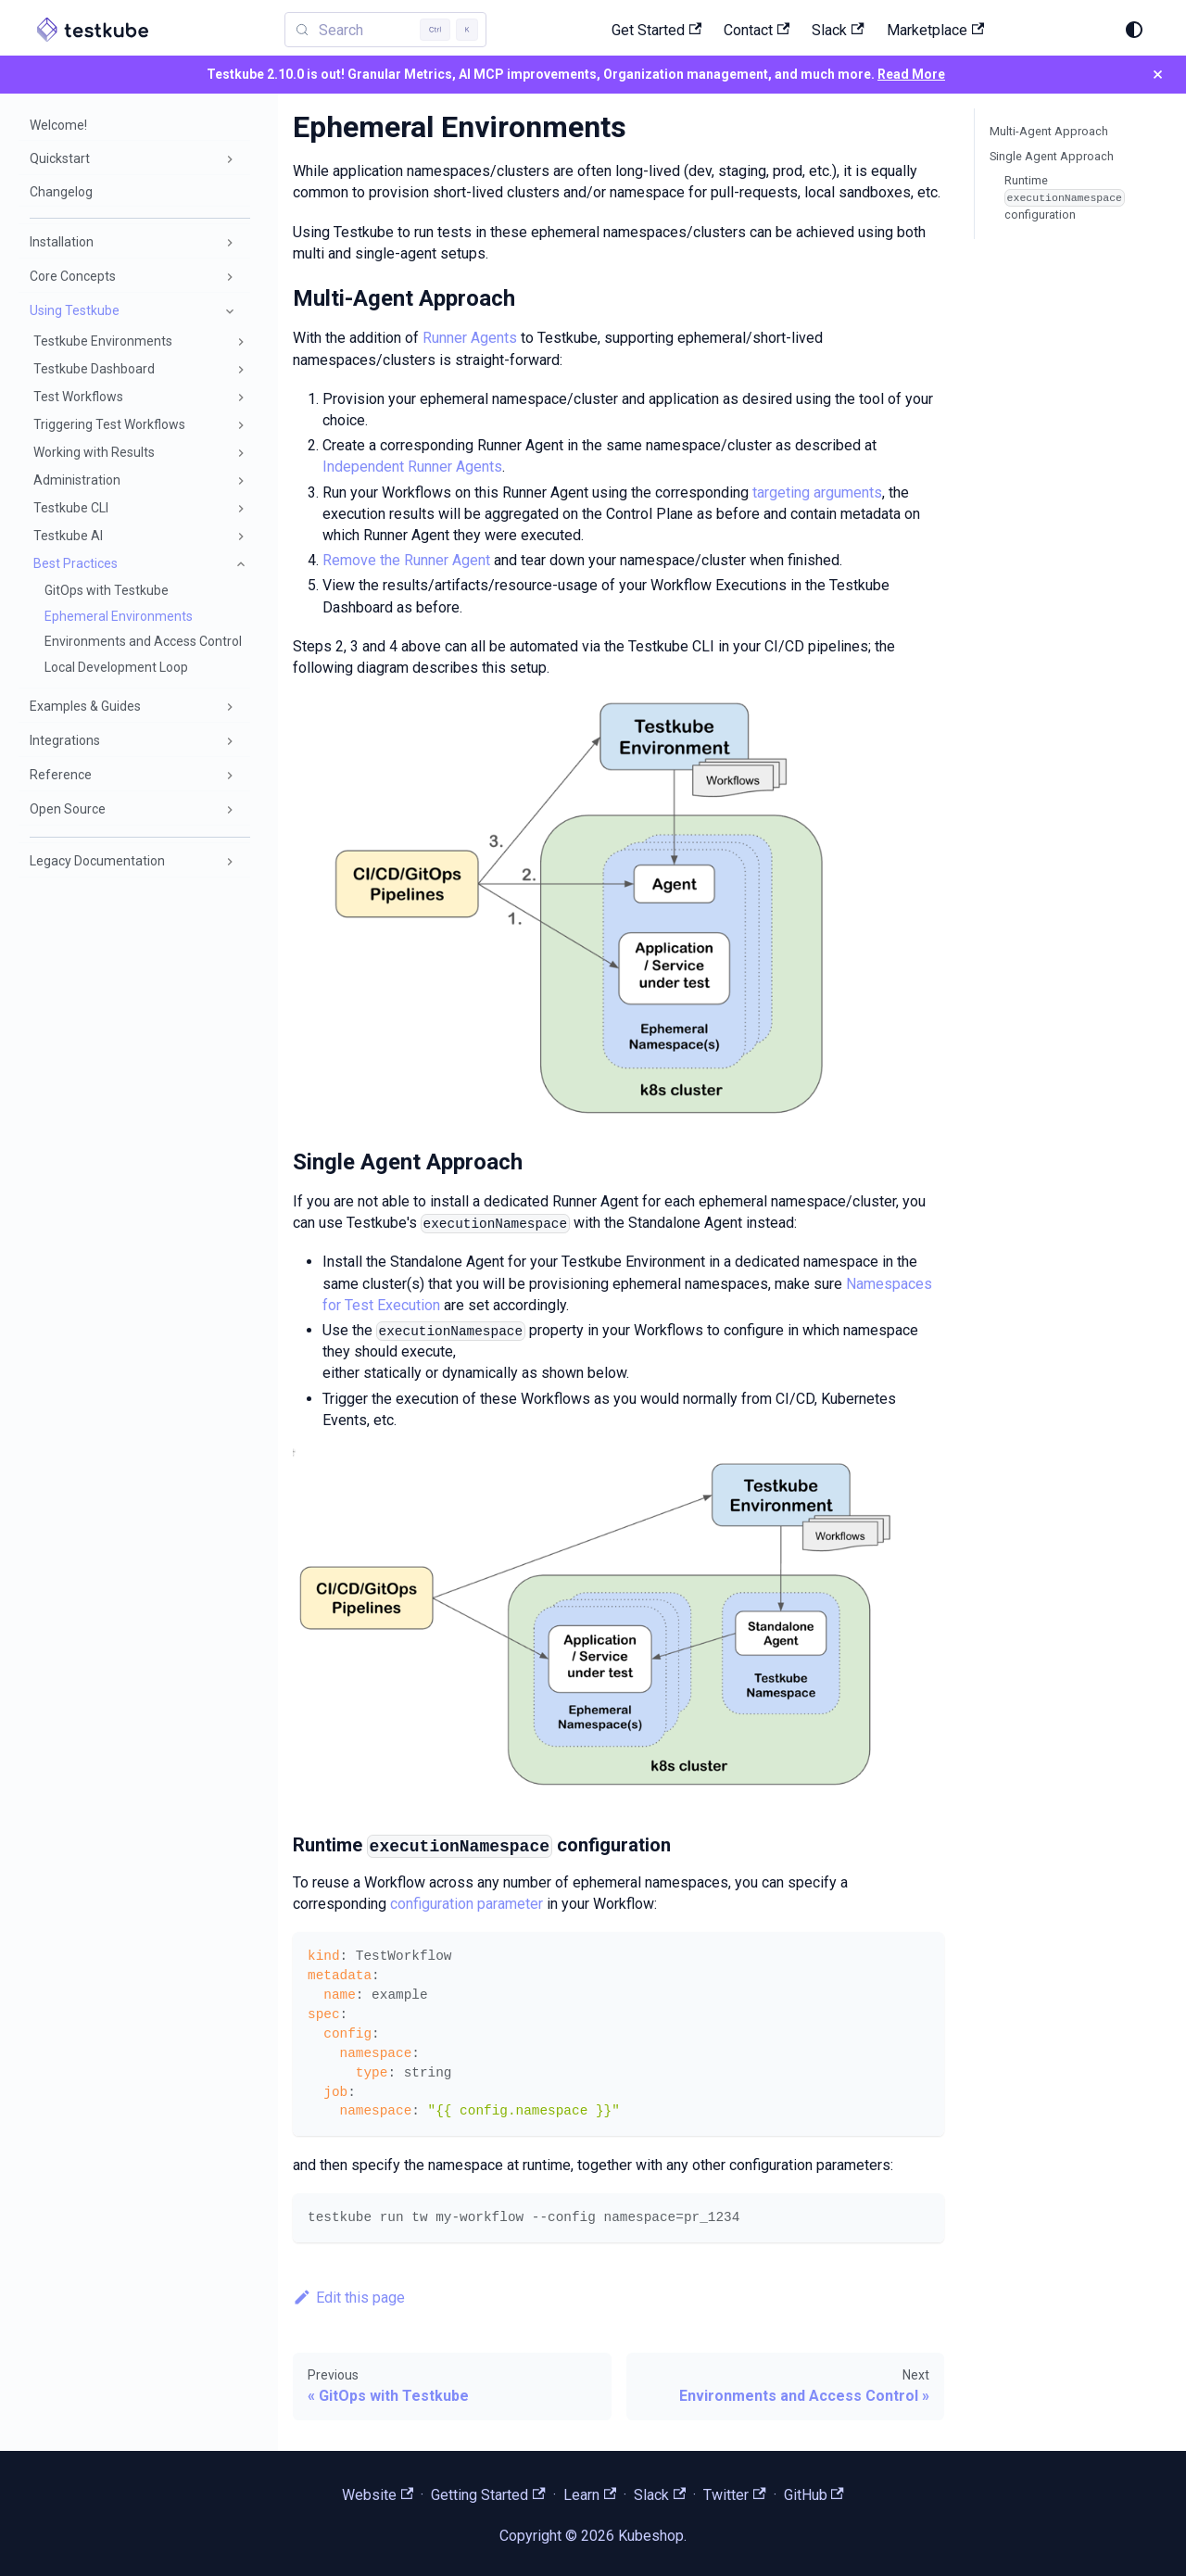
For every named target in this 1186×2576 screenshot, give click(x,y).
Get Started (656, 30)
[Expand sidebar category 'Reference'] (230, 775)
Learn (589, 2495)
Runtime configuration (1064, 197)
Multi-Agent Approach (1049, 131)
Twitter (734, 2495)
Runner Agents (470, 338)
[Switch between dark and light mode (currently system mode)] (1134, 29)
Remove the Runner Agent (406, 560)
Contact (756, 30)
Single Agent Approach (1052, 156)
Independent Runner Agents (412, 466)
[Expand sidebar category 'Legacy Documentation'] (230, 861)
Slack (838, 30)
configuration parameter (466, 1904)
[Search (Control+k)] (385, 29)
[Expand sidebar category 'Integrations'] (230, 741)
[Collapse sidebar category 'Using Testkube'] (230, 311)
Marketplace (935, 30)
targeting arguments (817, 492)
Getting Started (488, 2495)
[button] (134, 159)
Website (377, 2495)
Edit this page (349, 2297)
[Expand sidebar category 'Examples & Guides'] (230, 707)
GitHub (814, 2495)
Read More (911, 74)
